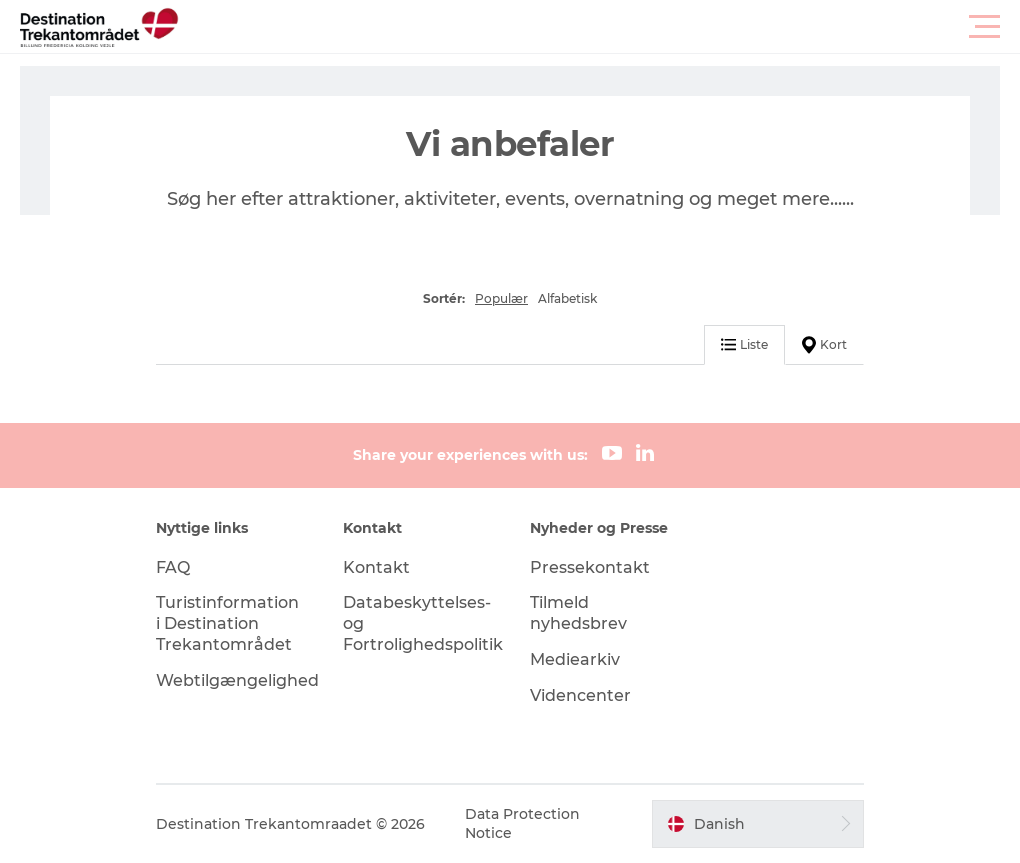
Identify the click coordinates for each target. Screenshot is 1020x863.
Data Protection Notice (522, 823)
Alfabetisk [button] (567, 298)
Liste (744, 344)
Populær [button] (501, 298)
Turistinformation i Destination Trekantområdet (227, 623)
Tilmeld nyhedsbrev (578, 613)
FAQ (173, 567)
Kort (824, 345)
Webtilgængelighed (237, 680)
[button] (600, 27)
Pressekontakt (590, 567)
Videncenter (580, 695)
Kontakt (376, 567)
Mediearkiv (575, 659)
